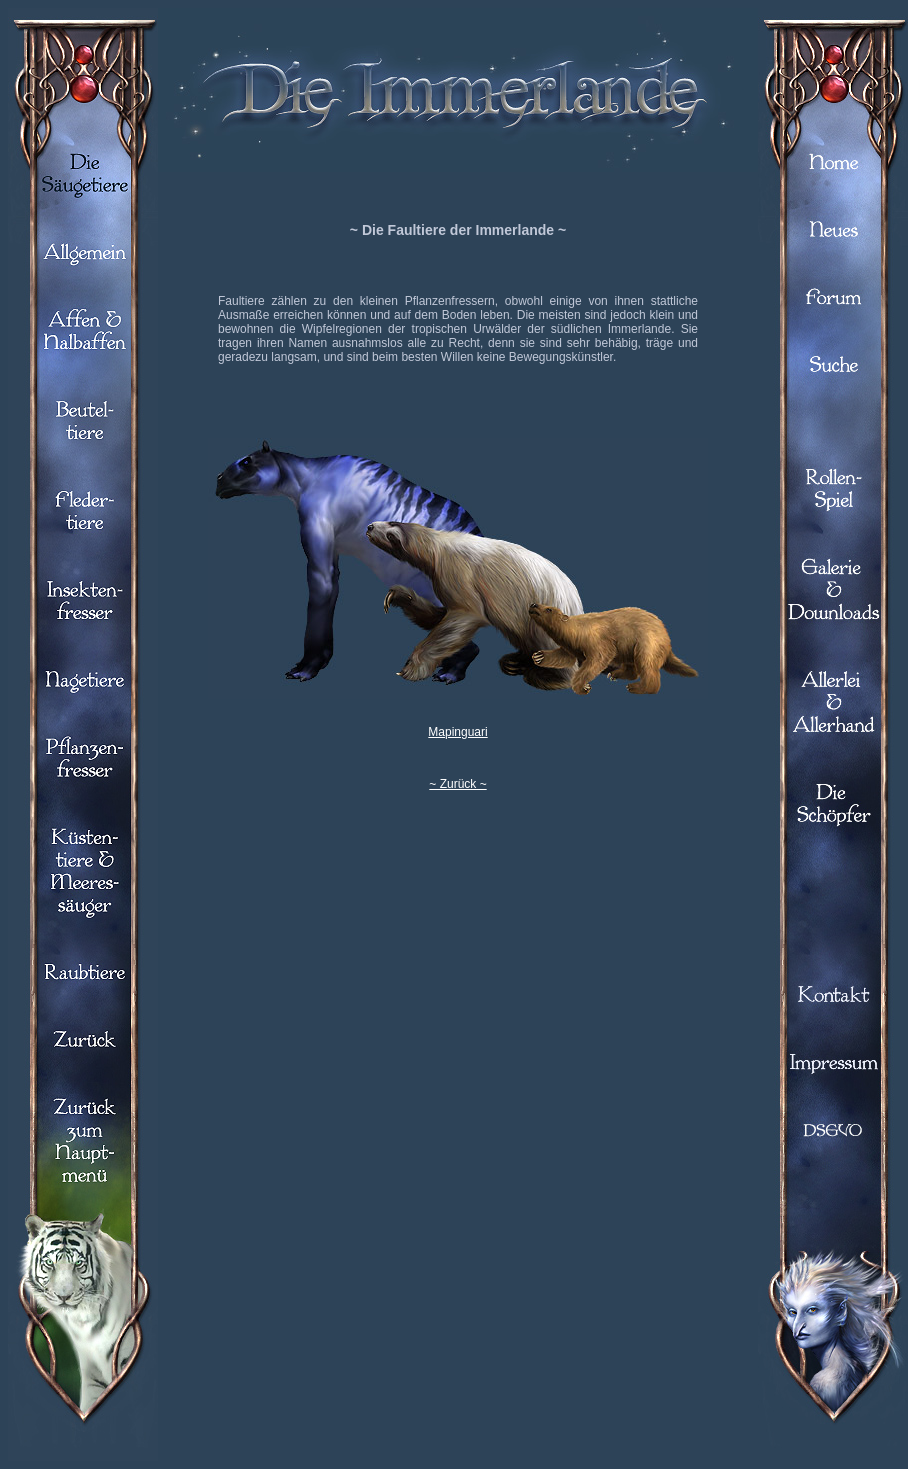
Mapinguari (457, 732)
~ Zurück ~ (457, 784)
